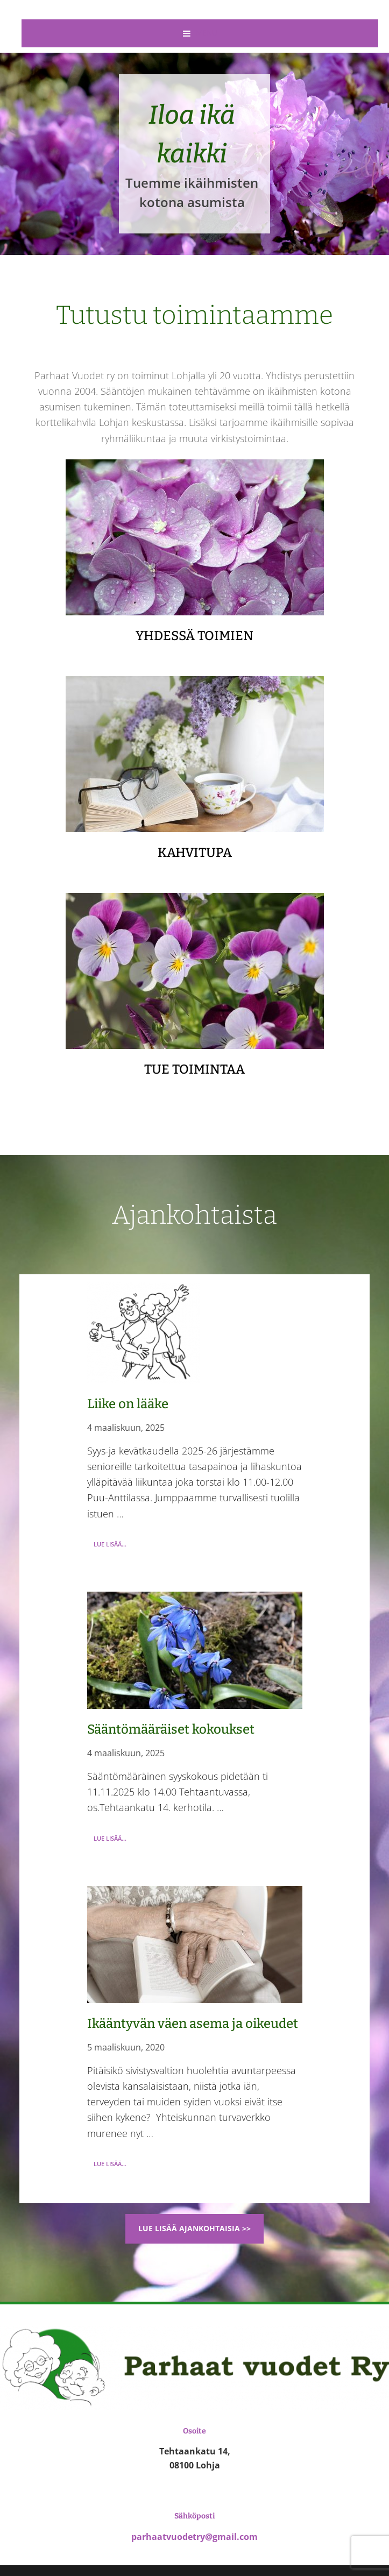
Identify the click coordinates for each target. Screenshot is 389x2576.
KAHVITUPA (195, 852)
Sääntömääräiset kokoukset (170, 1729)
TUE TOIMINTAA (194, 1069)
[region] (194, 154)
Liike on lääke (127, 1403)
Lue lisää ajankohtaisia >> (194, 2228)
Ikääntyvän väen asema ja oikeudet (192, 2023)
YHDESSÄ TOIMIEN (194, 635)
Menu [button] (206, 32)
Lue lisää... (113, 1546)
